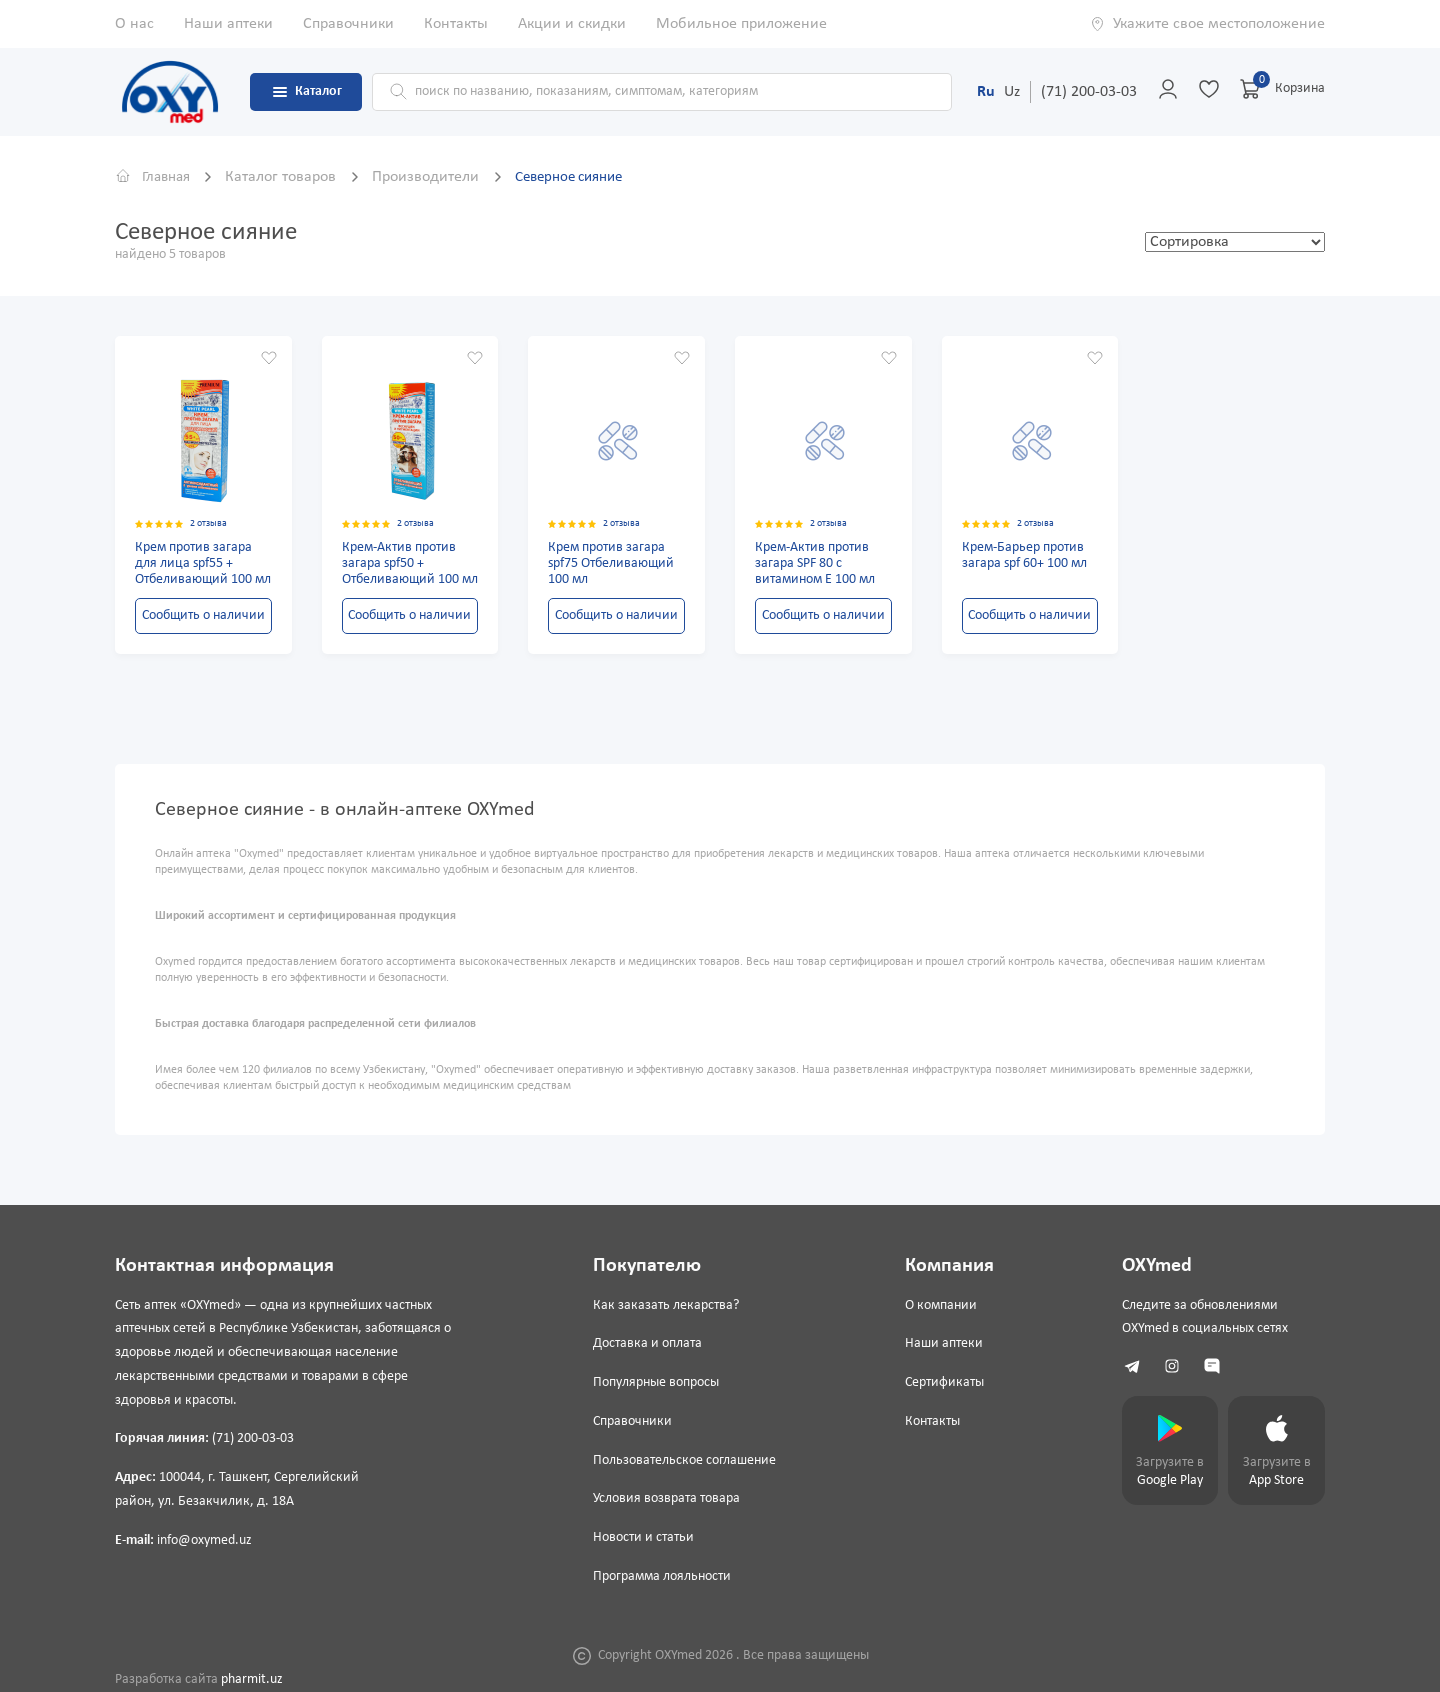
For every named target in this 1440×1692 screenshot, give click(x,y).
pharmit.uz (252, 1679)
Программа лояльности (660, 1576)
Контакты (456, 24)
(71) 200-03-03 (1089, 92)
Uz (1012, 92)
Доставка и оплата (645, 1343)
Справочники (348, 24)
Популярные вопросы (654, 1382)
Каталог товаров (290, 177)
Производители (435, 177)
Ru (986, 92)
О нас (134, 24)
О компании (936, 1305)
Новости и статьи (641, 1537)
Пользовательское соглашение (682, 1460)
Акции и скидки (572, 24)
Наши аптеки (228, 24)
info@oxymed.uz (204, 1540)
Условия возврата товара (664, 1499)
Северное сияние (583, 177)
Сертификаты (939, 1382)
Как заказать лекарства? (664, 1305)
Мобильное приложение (741, 24)
